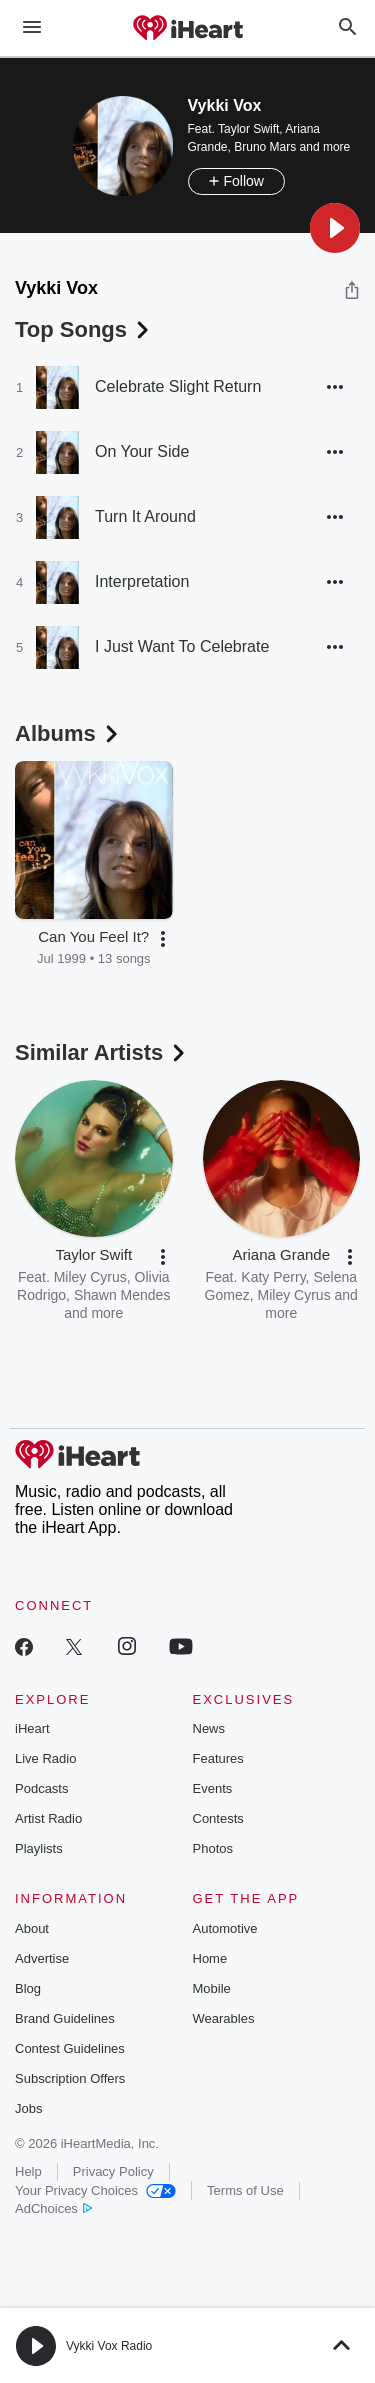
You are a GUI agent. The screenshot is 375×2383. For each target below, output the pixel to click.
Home (210, 1958)
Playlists (39, 1848)
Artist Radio (48, 1818)
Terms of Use (245, 2190)
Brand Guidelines (65, 2018)
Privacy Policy (113, 2171)
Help (28, 2171)
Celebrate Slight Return (178, 386)
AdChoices (53, 2208)
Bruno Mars (265, 147)
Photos (213, 1848)
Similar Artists (102, 1052)
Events (213, 1788)
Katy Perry (273, 1277)
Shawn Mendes (122, 1295)
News (209, 1728)
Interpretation (142, 581)
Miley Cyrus (90, 1277)
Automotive (225, 1928)
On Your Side (142, 451)
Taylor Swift (248, 129)
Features (218, 1758)
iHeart (32, 1728)
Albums (68, 733)
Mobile (212, 1988)
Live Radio (45, 1758)
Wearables (224, 2018)
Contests (218, 1818)
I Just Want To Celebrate (182, 646)
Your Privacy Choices (95, 2190)
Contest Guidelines (70, 2048)
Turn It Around (145, 516)
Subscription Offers (70, 2078)
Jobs (28, 2108)
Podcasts (41, 1788)
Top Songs (84, 329)
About (32, 1928)
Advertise (42, 1958)
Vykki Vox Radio (109, 2346)
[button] (335, 228)
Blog (28, 1988)
